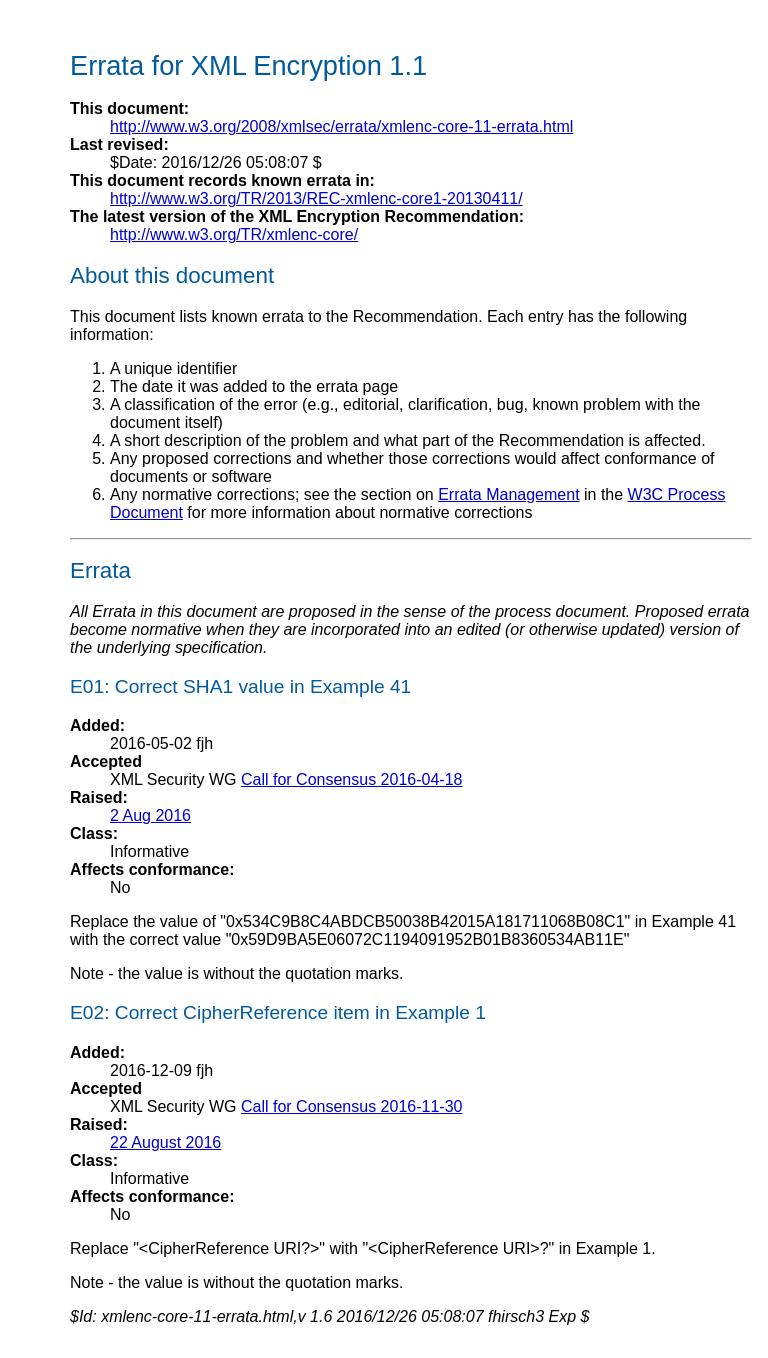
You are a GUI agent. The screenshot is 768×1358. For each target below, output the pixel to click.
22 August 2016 (165, 1142)
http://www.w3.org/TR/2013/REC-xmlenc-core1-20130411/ (316, 198)
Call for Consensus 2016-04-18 (351, 779)
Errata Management (508, 494)
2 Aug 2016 (150, 815)
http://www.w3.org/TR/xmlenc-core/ (234, 234)
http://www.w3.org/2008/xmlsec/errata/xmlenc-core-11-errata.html (341, 126)
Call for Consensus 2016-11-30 (351, 1106)
